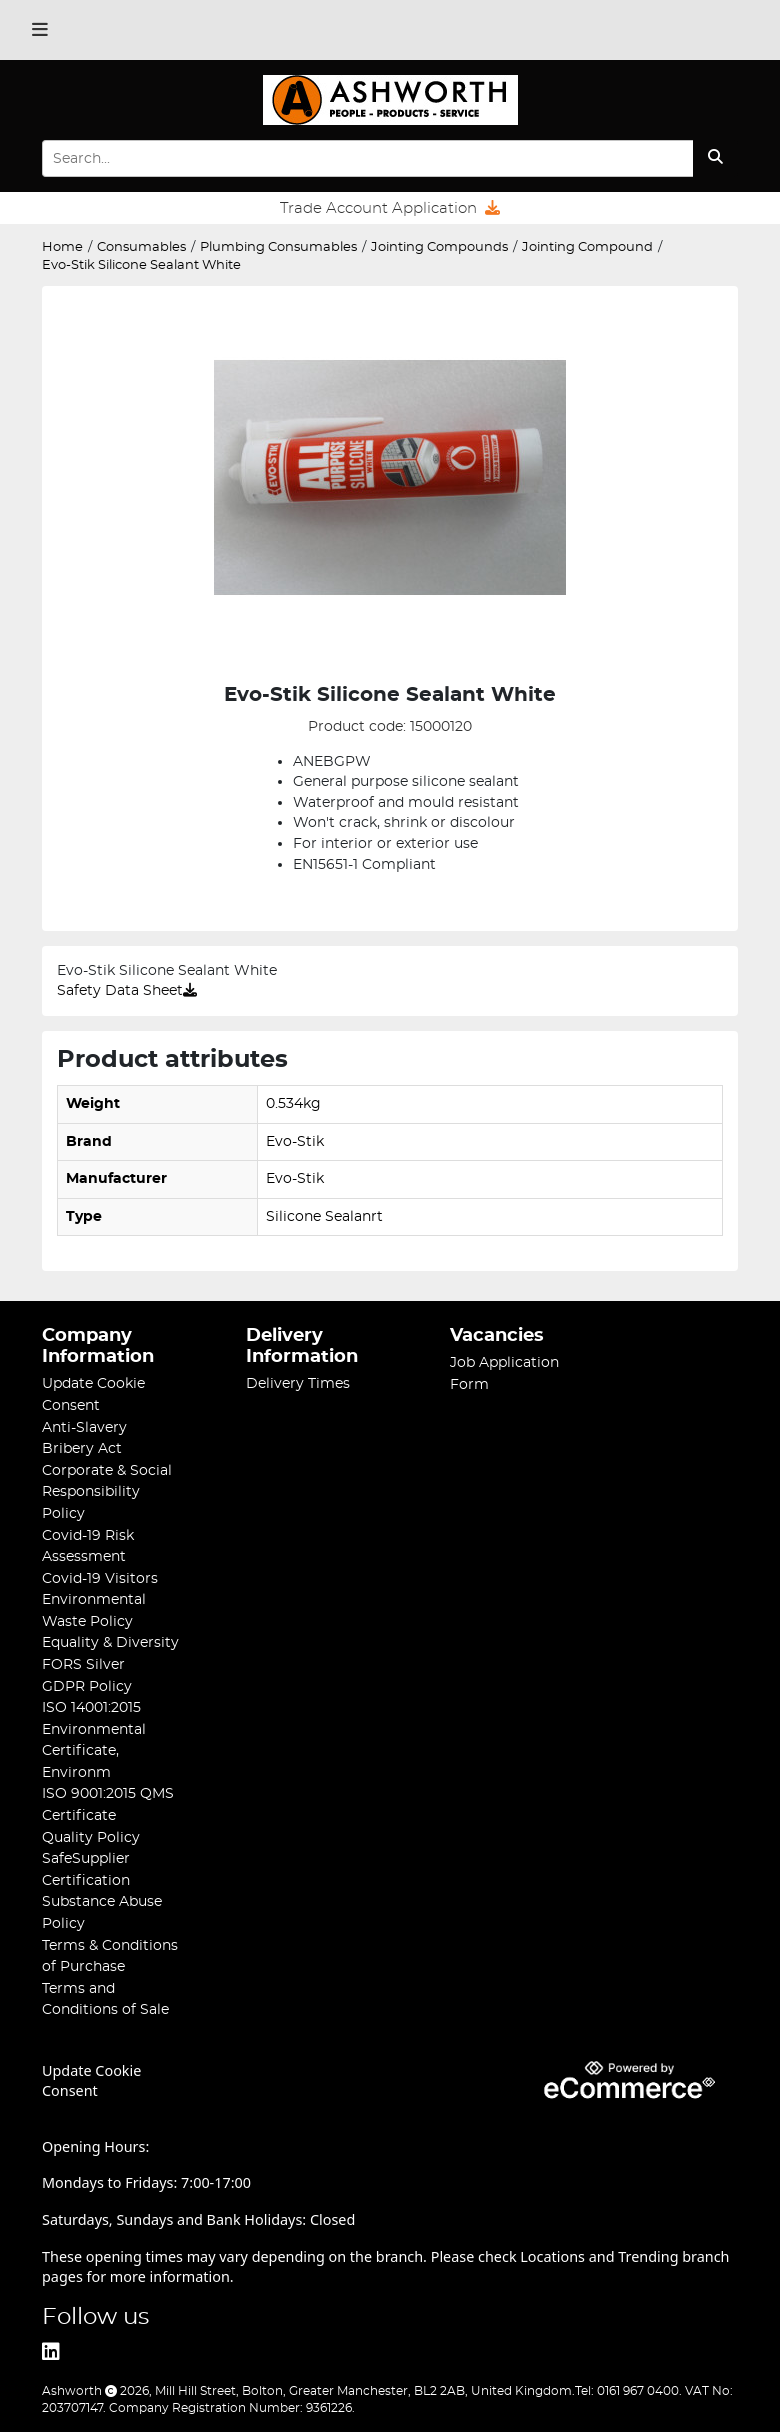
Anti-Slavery (84, 1427)
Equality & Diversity (110, 1642)
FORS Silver (83, 1664)
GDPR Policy (87, 1686)
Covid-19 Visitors (100, 1578)
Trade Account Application (390, 208)
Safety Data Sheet (127, 991)
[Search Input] (367, 158)
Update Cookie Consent (91, 2081)
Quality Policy (91, 1837)
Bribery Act (82, 1448)
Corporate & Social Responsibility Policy (107, 1492)
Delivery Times (298, 1383)
